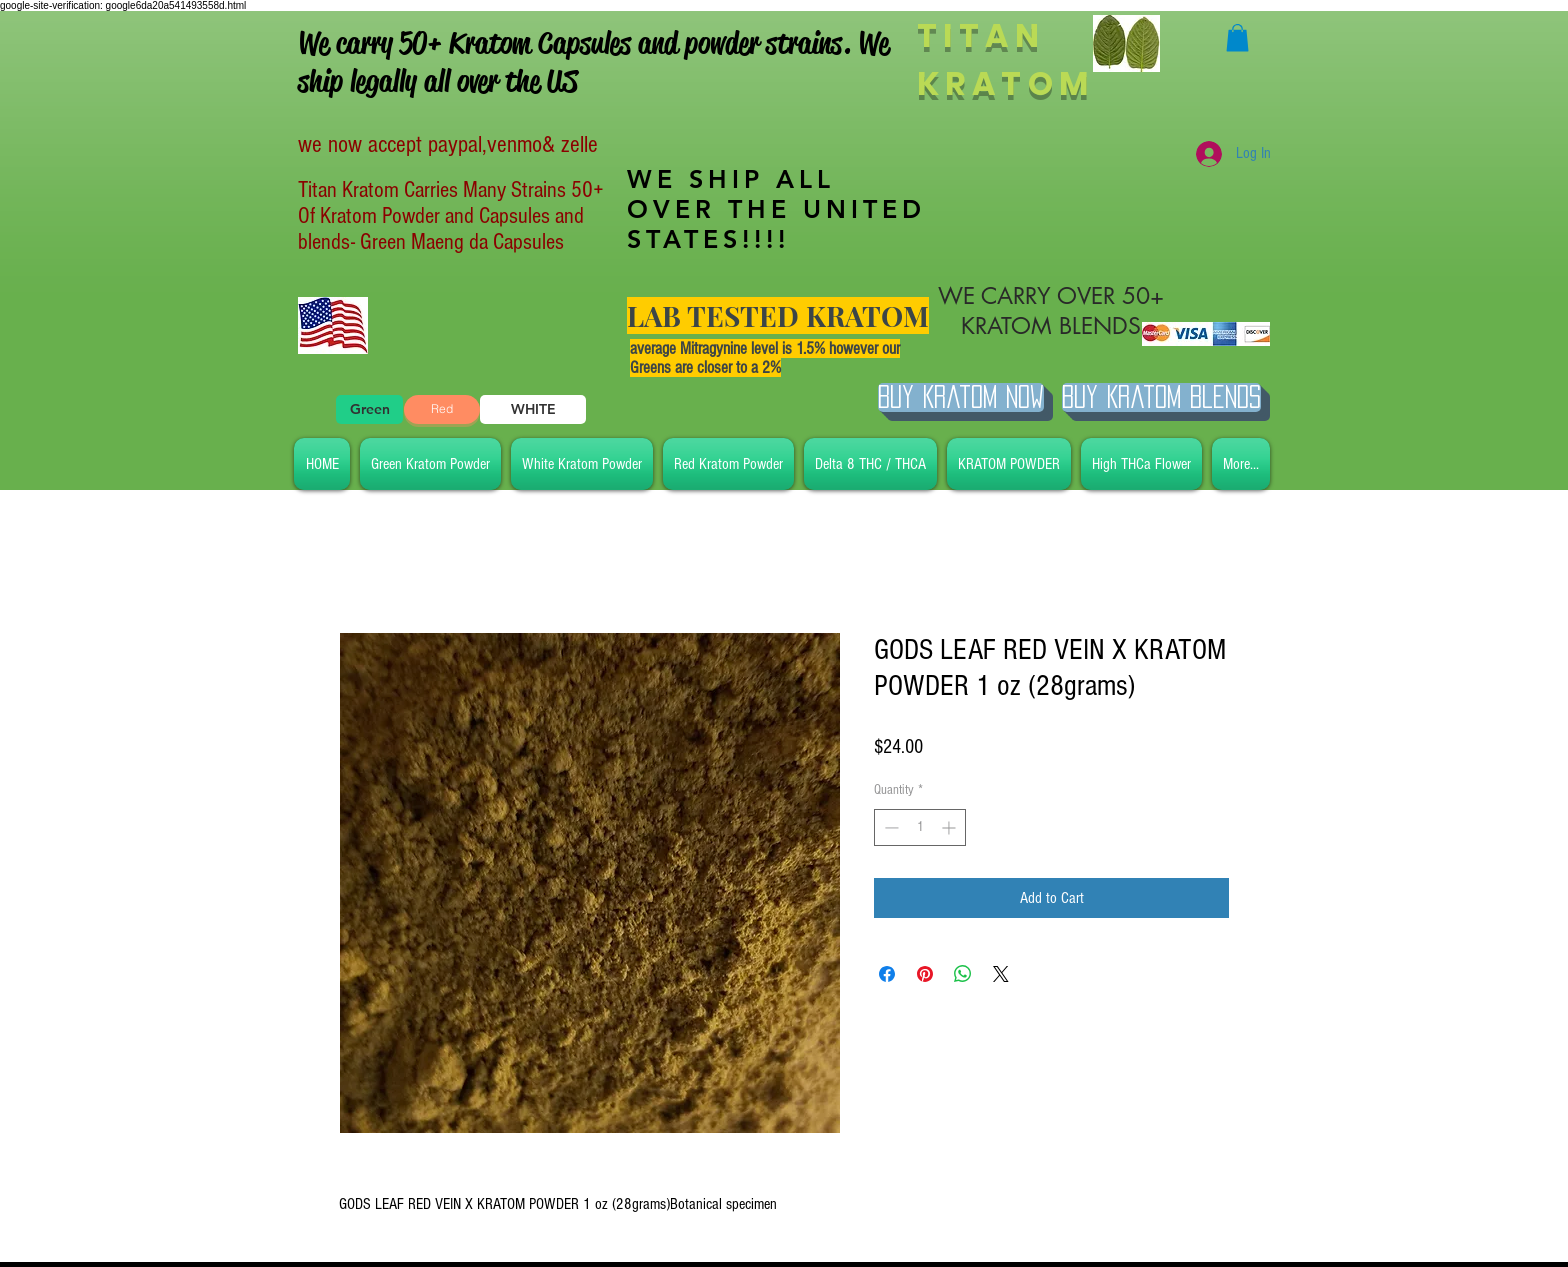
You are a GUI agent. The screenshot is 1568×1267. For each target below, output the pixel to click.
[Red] (442, 409)
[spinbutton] (920, 827)
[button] (1237, 37)
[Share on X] (1001, 974)
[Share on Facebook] (887, 974)
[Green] (369, 409)
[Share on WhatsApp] (963, 974)
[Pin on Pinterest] (925, 974)
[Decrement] (889, 827)
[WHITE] (533, 409)
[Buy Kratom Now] (961, 397)
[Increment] (950, 827)
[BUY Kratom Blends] (1161, 397)
